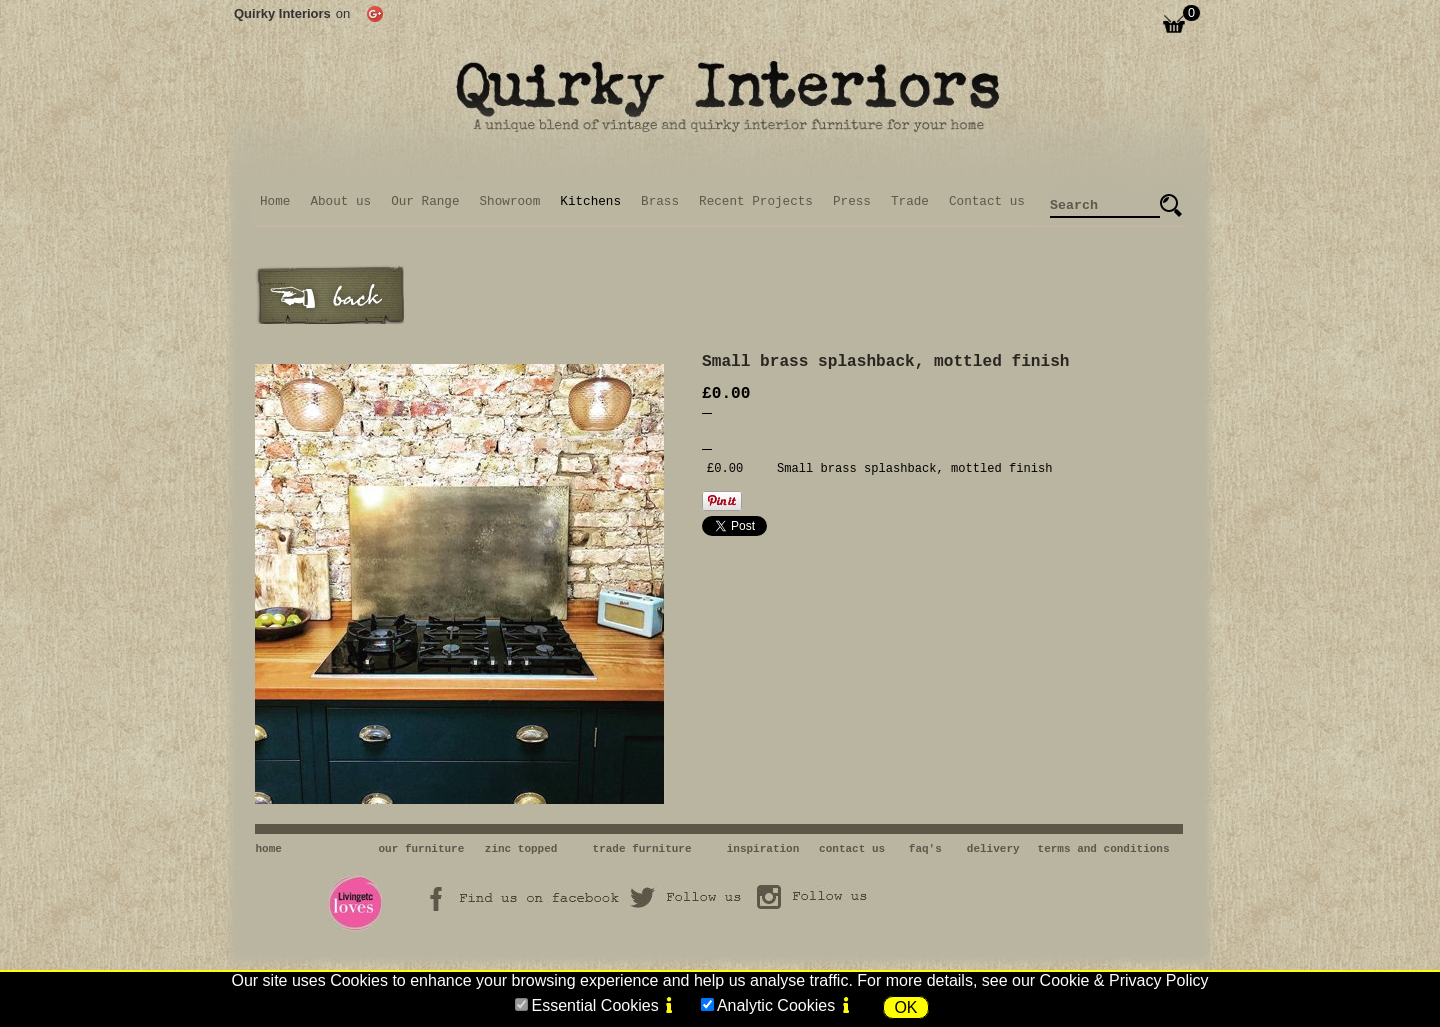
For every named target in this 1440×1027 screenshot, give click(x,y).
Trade (910, 201)
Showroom (510, 201)
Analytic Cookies (776, 1005)
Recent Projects (756, 201)
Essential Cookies (594, 1005)
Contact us (987, 201)
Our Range (425, 201)
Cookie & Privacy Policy (1124, 980)
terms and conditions (1104, 849)
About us (340, 201)
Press (852, 201)
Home (275, 201)
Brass (660, 201)
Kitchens (590, 201)
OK (905, 1007)
